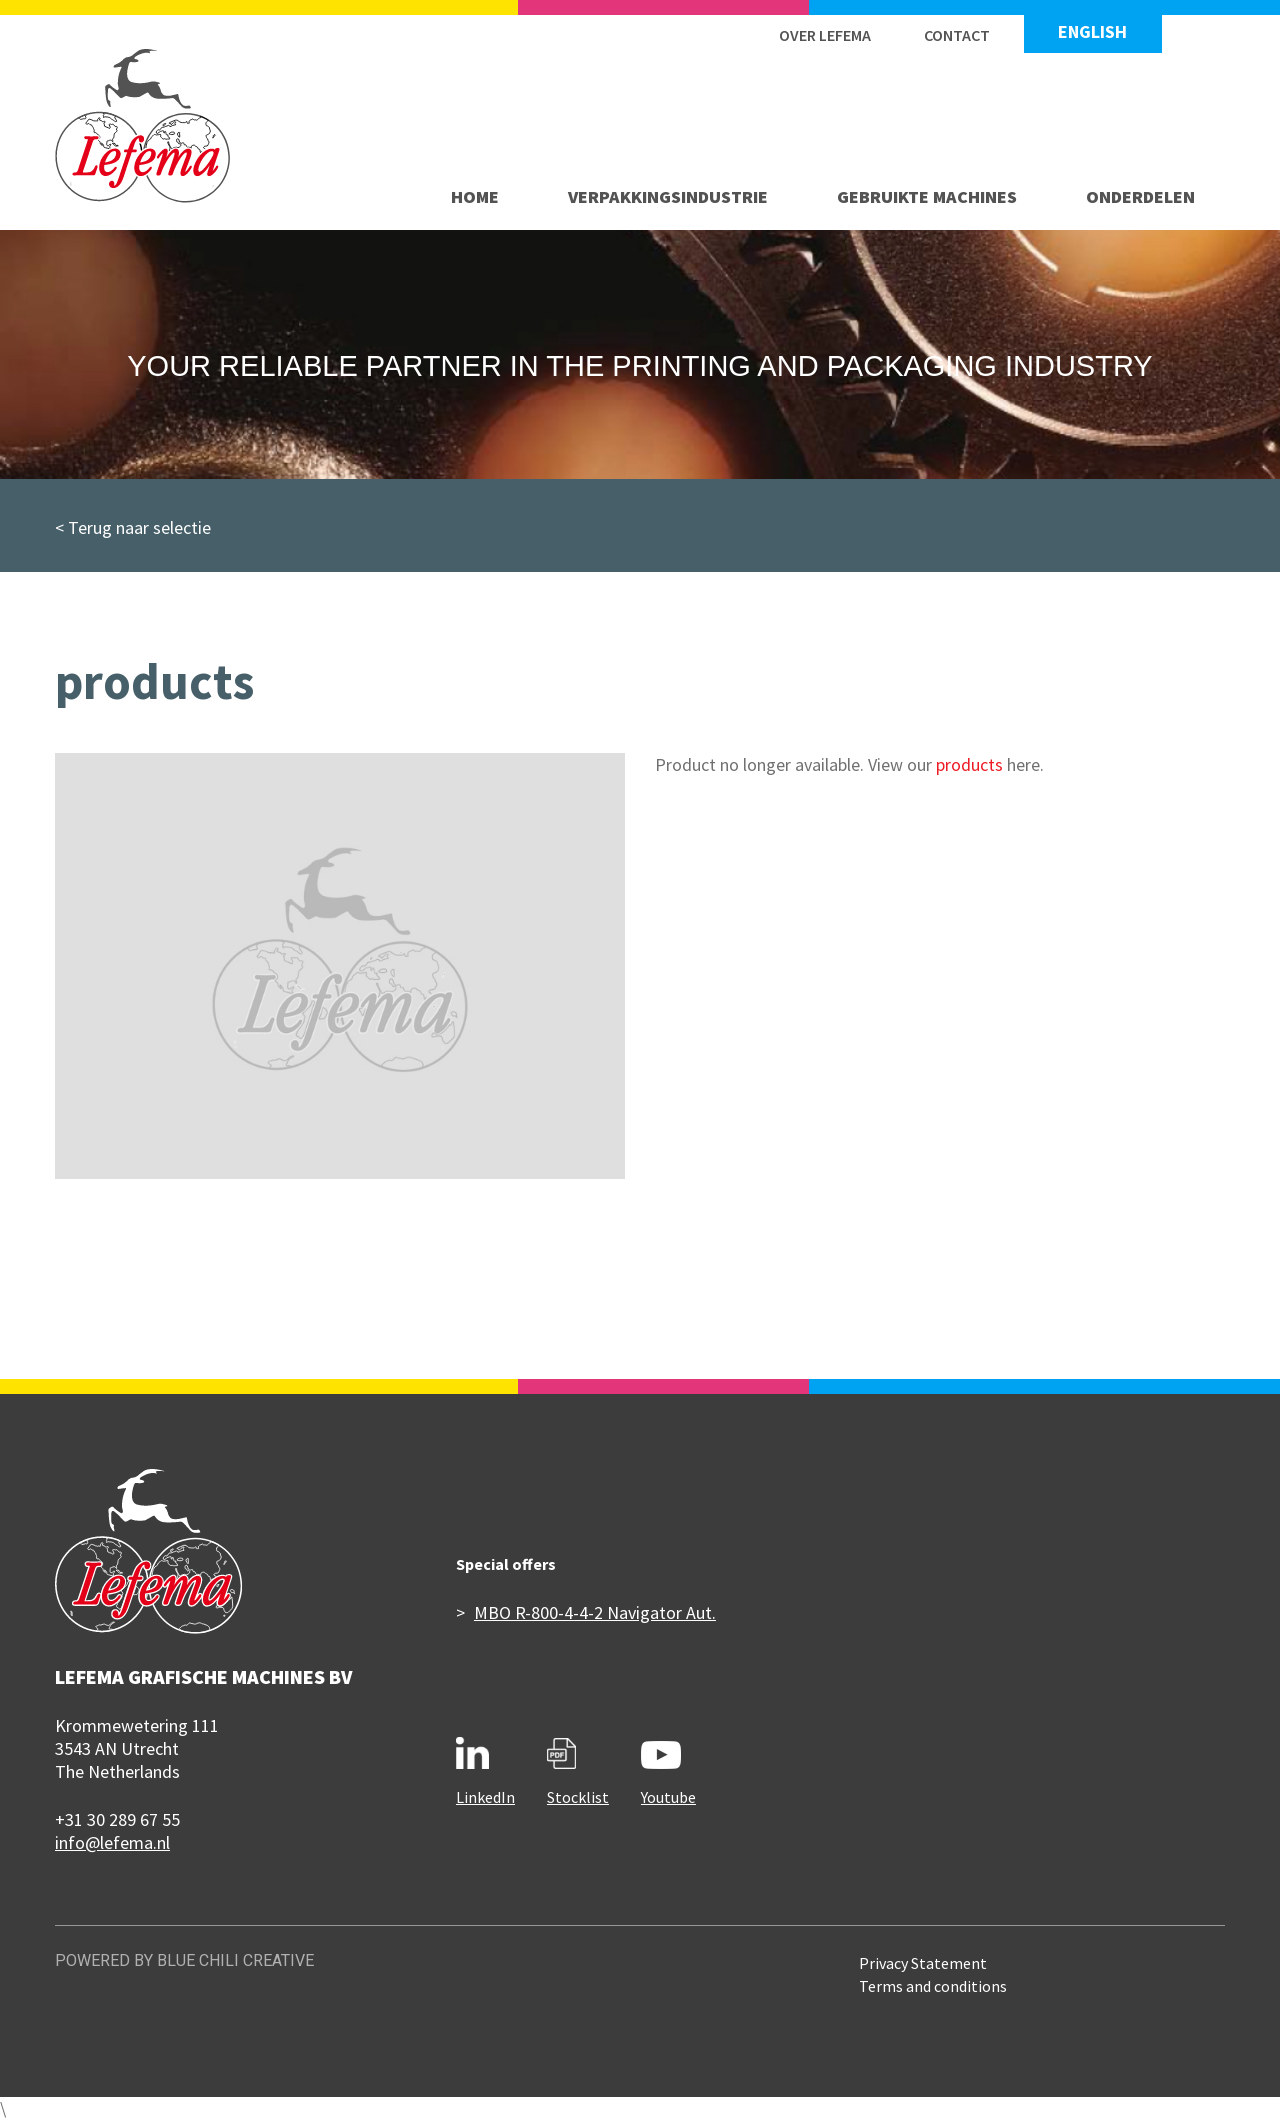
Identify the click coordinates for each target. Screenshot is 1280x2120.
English (1092, 32)
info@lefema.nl (112, 1842)
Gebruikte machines (927, 196)
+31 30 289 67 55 (117, 1819)
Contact (957, 35)
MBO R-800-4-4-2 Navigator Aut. (595, 1612)
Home (475, 196)
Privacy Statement (923, 1963)
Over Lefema (825, 35)
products (969, 764)
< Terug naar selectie (133, 527)
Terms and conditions (933, 1986)
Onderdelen (1140, 196)
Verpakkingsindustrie (668, 196)
